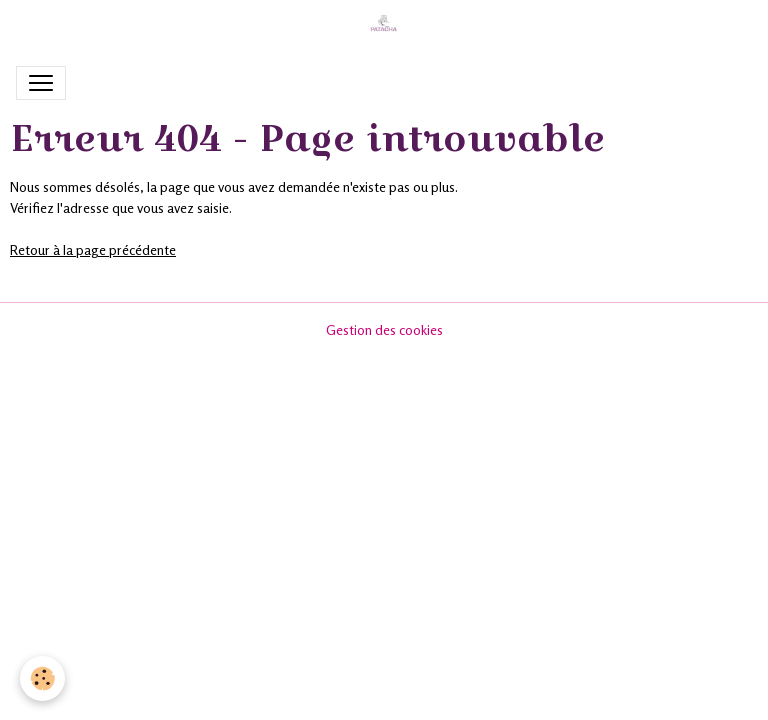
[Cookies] (42, 678)
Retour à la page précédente (93, 249)
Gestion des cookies (384, 329)
